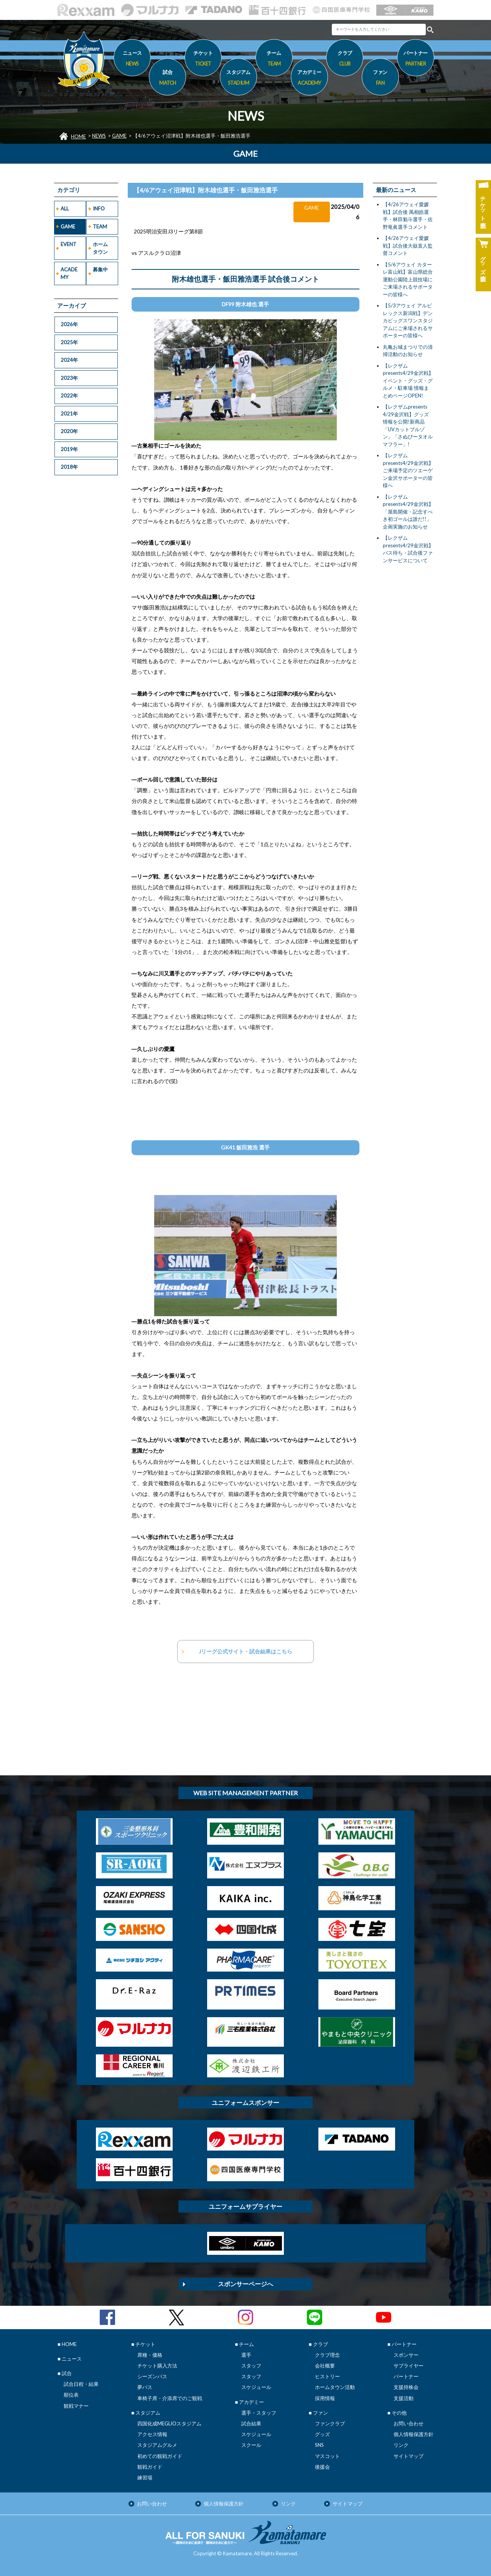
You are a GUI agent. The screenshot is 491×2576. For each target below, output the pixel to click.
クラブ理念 (327, 2355)
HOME (78, 136)
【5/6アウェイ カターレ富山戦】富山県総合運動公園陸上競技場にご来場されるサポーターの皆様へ (408, 279)
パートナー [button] (415, 59)
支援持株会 (406, 2387)
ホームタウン (100, 248)
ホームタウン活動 (335, 2387)
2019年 (69, 449)
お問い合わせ (408, 2423)
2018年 (69, 467)
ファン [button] (380, 78)
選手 (246, 2355)
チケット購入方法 (157, 2366)
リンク (401, 2445)
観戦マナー (76, 2406)
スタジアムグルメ (157, 2445)
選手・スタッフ (258, 2413)
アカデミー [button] (309, 78)
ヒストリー (327, 2376)
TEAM (100, 226)
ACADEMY (69, 273)
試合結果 (251, 2423)
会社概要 (325, 2366)
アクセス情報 (152, 2434)
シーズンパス (152, 2376)
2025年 (69, 342)
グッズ (322, 2434)
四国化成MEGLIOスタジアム (169, 2423)
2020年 (69, 431)
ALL (65, 208)
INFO (99, 208)
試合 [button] (167, 78)
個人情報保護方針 (413, 2434)
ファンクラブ (330, 2423)
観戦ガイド (149, 2467)
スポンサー (406, 2355)
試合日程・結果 (81, 2384)
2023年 (69, 378)
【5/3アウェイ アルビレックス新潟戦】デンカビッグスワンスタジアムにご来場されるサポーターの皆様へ (408, 320)
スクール (251, 2445)
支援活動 (404, 2398)
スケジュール (256, 2387)
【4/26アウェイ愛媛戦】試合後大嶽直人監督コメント (408, 245)
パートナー (406, 2376)
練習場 (144, 2477)
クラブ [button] (344, 59)
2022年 (69, 395)
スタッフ (251, 2366)
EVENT (68, 244)
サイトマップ (408, 2456)
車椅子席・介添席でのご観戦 (169, 2398)
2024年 (69, 360)
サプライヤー (408, 2366)
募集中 (100, 269)
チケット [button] (203, 59)
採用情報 (325, 2398)
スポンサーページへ (245, 2283)
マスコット (327, 2456)
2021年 (69, 413)
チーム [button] (274, 59)
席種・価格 (149, 2355)
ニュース (132, 59)
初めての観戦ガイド (159, 2456)
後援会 (322, 2467)
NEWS (99, 136)
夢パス (144, 2387)
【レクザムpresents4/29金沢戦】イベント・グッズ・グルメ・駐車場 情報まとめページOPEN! (408, 381)
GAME (119, 136)
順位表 (71, 2395)
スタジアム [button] (238, 78)
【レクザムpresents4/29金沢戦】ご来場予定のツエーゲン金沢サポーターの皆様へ (408, 470)
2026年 (69, 324)
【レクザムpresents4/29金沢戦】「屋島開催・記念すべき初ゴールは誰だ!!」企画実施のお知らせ (408, 512)
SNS (319, 2445)
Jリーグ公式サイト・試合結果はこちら (245, 1651)
